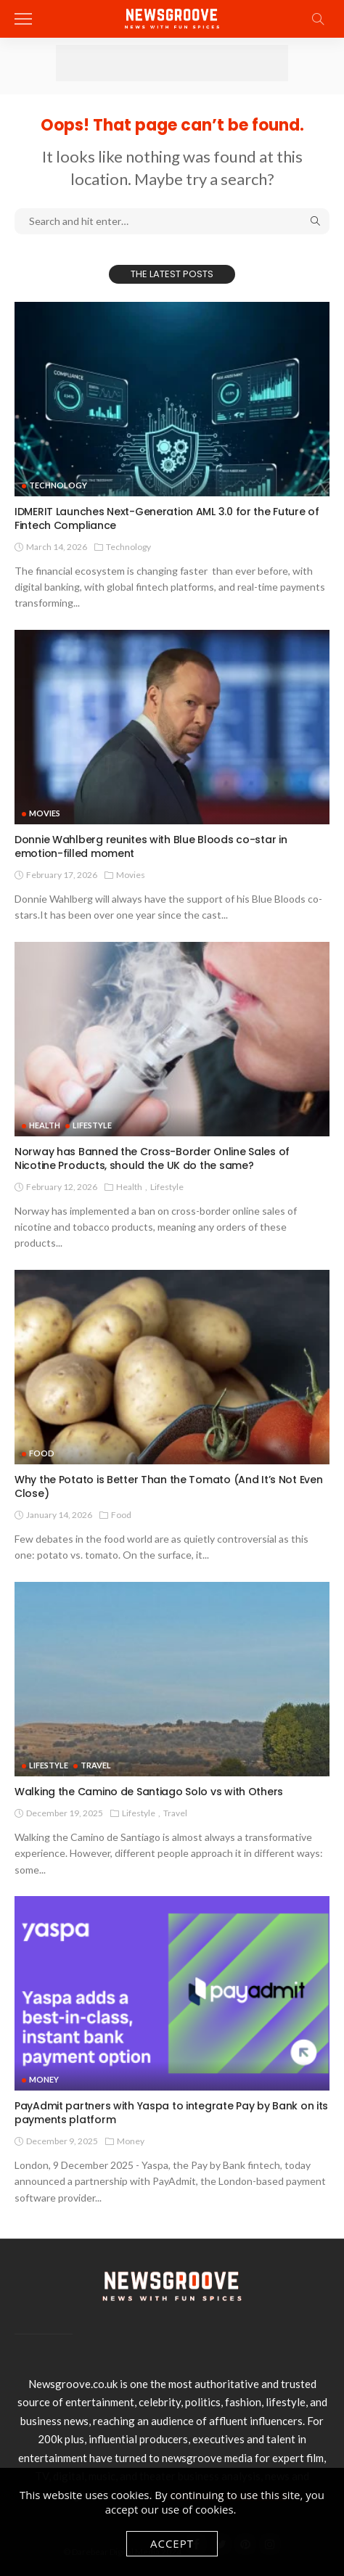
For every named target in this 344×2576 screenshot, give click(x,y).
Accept (172, 2543)
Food (41, 1453)
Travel (96, 1765)
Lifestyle (92, 1125)
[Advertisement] (172, 63)
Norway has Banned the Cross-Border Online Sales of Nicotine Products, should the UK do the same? (152, 1158)
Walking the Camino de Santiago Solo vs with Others (149, 1791)
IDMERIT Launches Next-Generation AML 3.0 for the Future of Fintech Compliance (167, 518)
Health (44, 1125)
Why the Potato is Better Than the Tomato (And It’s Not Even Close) (168, 1486)
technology (58, 485)
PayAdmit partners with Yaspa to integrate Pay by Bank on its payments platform (171, 2113)
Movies (44, 813)
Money (44, 2079)
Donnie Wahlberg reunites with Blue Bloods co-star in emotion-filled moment (151, 846)
